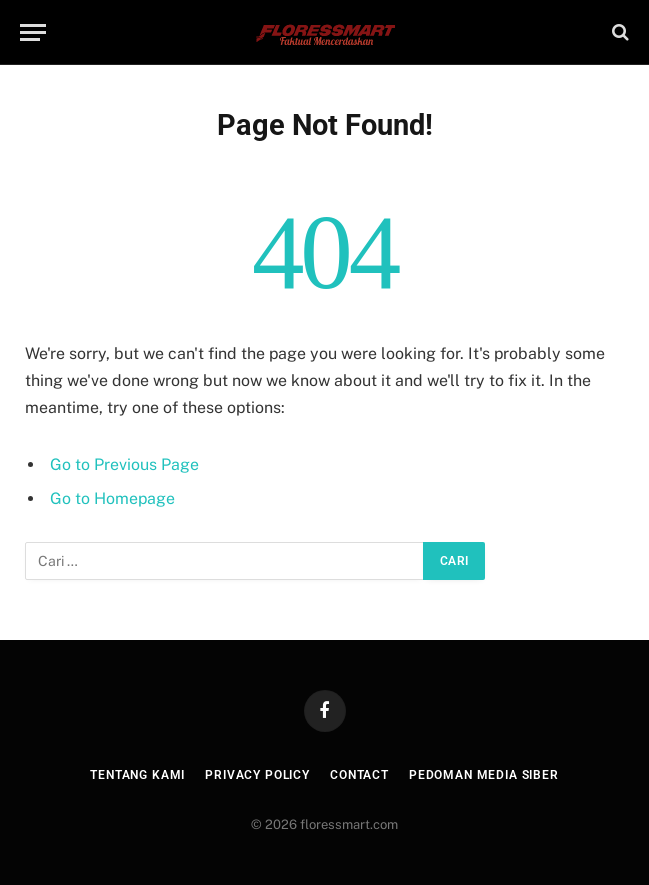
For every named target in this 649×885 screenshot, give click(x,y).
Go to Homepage (112, 498)
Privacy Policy (257, 775)
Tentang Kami (137, 775)
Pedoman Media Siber (484, 775)
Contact (359, 775)
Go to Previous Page (124, 464)
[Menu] (33, 32)
